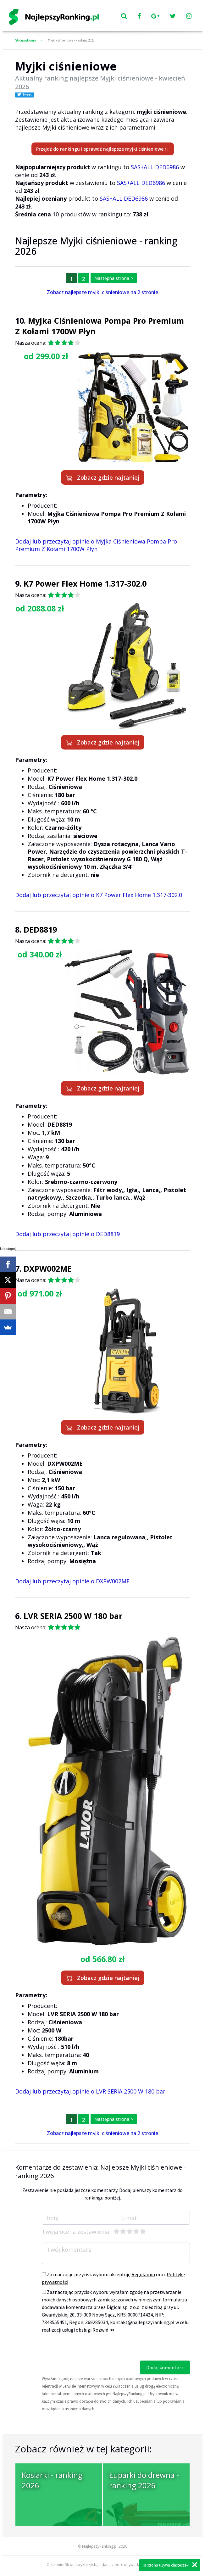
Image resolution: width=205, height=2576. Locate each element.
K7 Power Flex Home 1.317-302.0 (85, 583)
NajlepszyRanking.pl (100, 2546)
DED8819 (40, 929)
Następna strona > (113, 278)
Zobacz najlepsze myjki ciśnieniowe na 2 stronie (102, 292)
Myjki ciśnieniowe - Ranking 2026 (71, 40)
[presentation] (89, 2348)
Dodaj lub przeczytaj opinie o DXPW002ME (72, 1581)
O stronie (55, 2564)
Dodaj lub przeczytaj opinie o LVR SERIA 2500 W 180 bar (90, 2091)
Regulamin (143, 2274)
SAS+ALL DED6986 (155, 167)
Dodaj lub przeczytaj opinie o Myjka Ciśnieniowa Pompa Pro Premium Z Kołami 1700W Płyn (96, 545)
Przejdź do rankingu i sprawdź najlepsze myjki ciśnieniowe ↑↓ (102, 149)
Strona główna (25, 40)
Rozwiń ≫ (103, 2330)
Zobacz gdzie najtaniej (103, 477)
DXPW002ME (48, 1268)
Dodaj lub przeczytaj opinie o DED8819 (67, 1234)
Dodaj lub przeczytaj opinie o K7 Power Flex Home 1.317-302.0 (98, 895)
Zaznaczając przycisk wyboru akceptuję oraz (113, 2278)
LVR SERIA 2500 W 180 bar (73, 1615)
